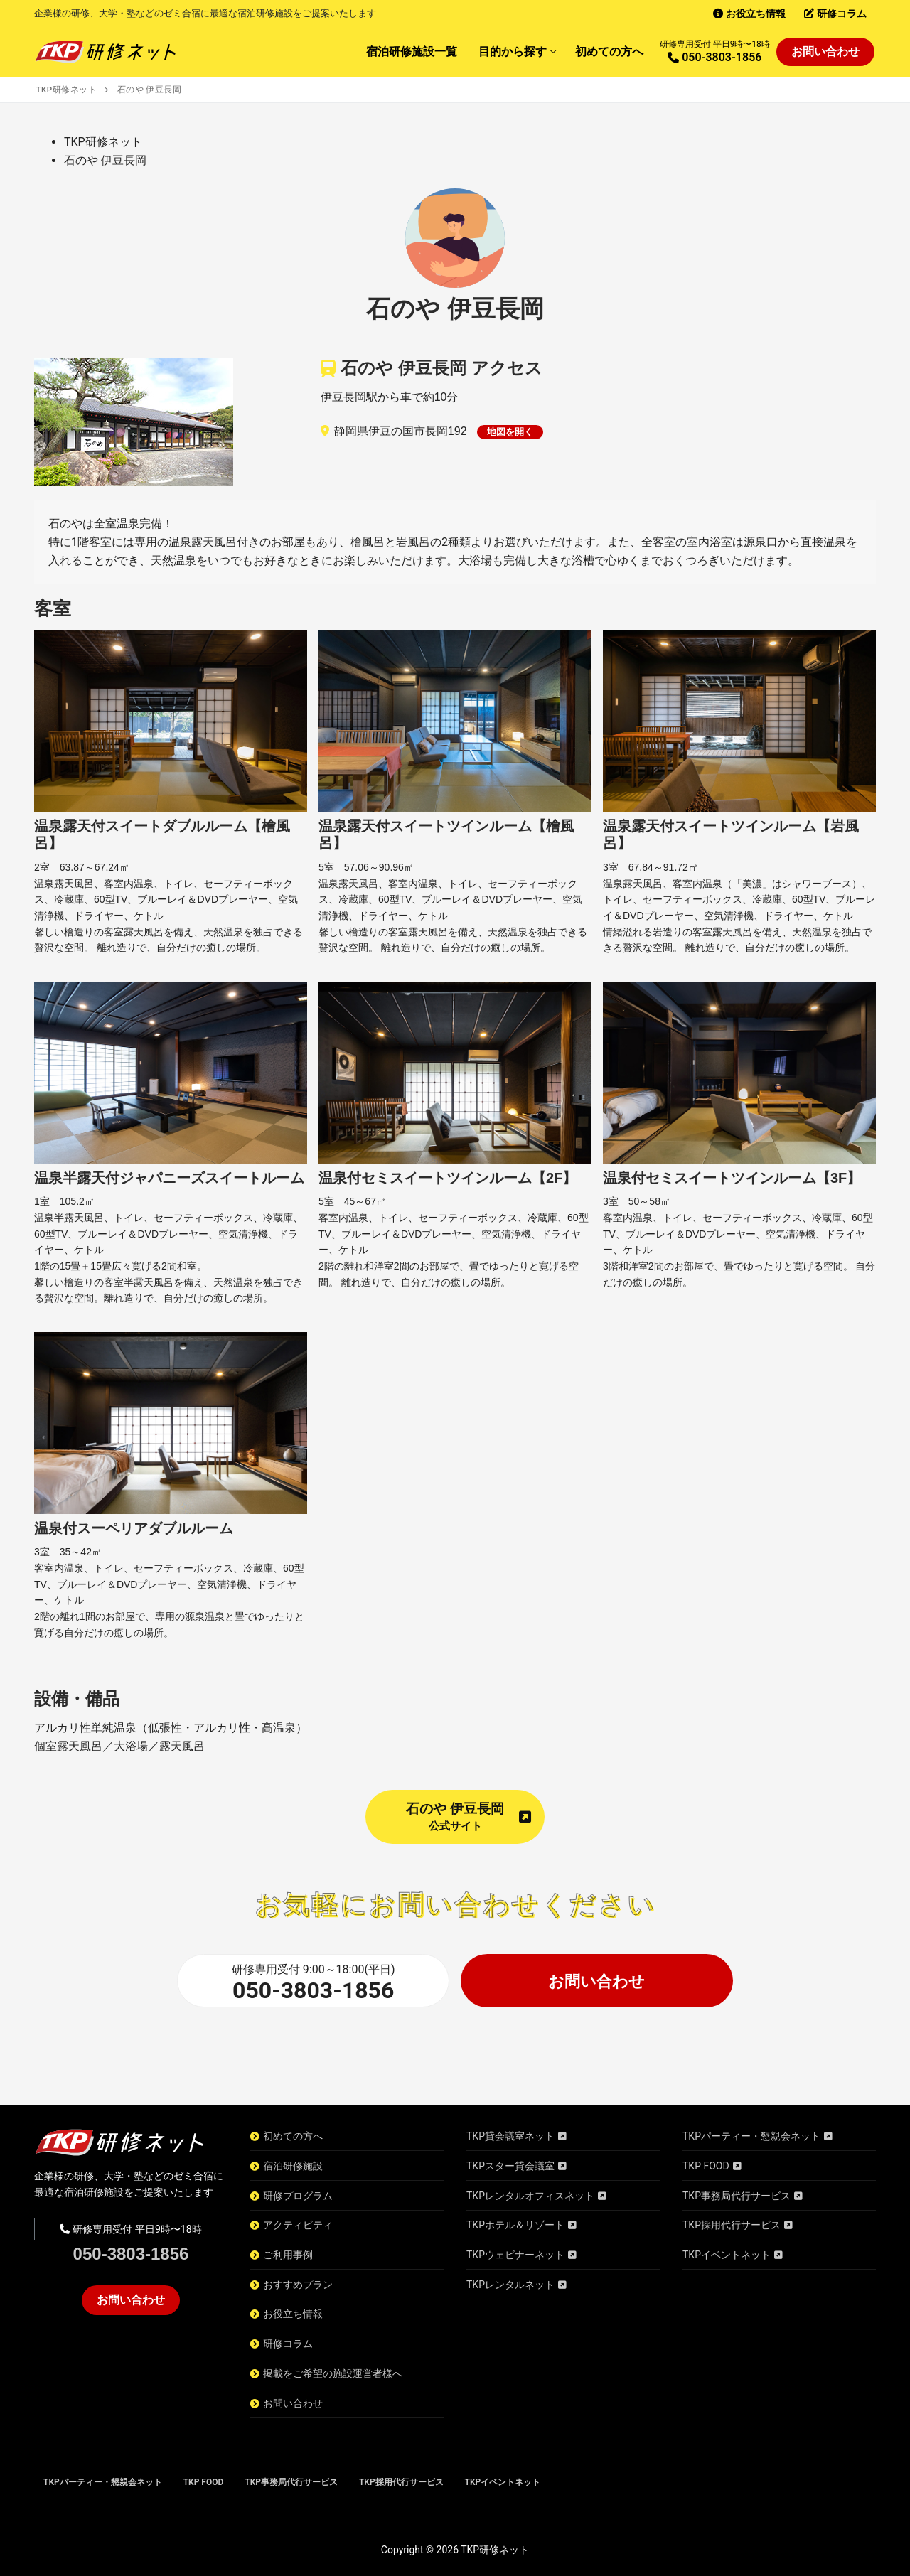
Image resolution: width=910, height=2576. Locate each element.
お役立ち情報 (293, 2313)
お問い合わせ (596, 1981)
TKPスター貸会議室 (510, 2166)
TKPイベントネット (726, 2254)
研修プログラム (298, 2195)
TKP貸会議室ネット (510, 2136)
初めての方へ (293, 2136)
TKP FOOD (705, 2166)
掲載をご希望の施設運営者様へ (332, 2373)
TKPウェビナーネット (515, 2254)
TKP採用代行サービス (731, 2225)
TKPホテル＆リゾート (515, 2225)
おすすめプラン (298, 2284)
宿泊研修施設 (293, 2166)
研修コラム (288, 2343)
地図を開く (510, 431)
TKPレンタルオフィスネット (530, 2195)
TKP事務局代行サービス (736, 2195)
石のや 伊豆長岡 (468, 1816)
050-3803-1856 (313, 1990)
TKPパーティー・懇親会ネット (751, 2136)
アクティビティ (298, 2225)
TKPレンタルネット (510, 2284)
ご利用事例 (288, 2254)
